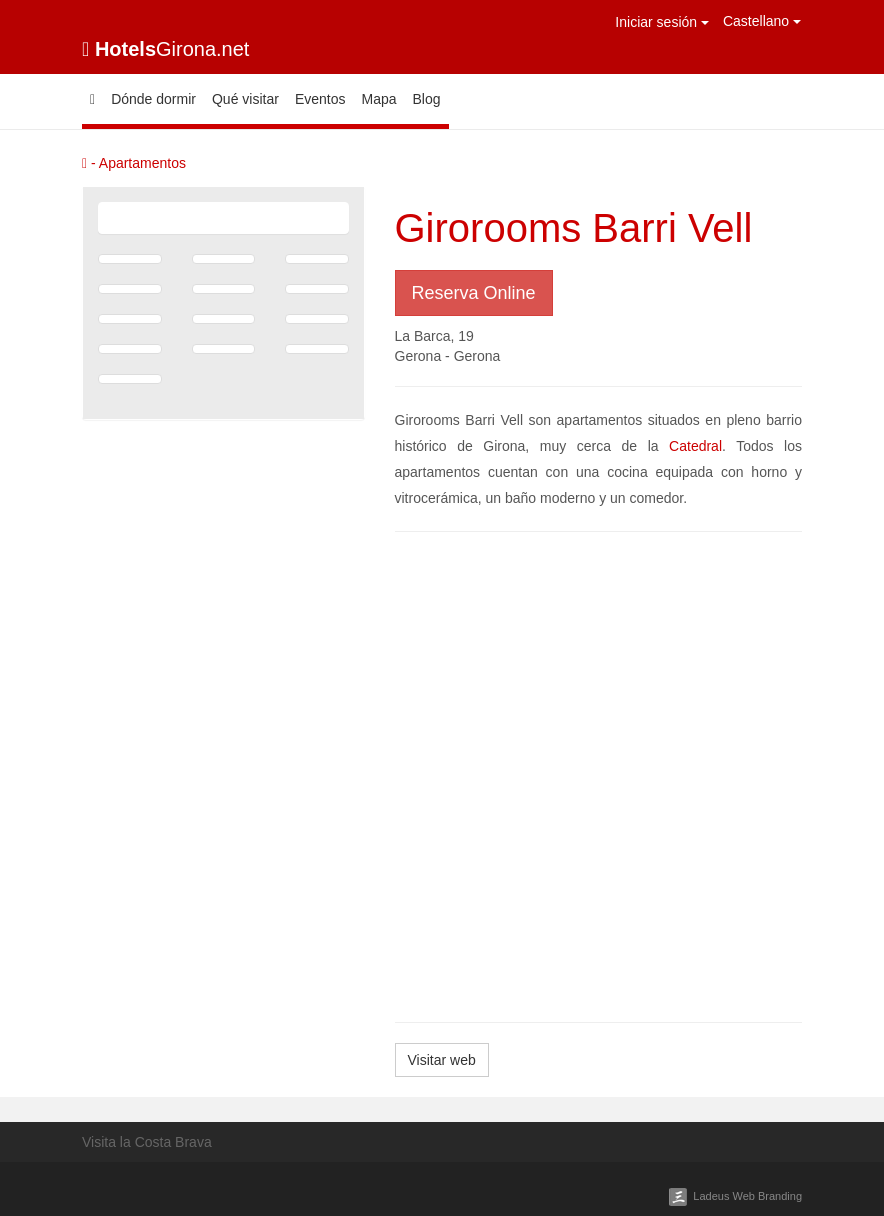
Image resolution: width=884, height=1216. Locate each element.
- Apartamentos (134, 163)
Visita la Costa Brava (147, 1142)
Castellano (762, 21)
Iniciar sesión (662, 22)
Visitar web (442, 1060)
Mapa (378, 99)
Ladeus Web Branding (747, 1196)
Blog (427, 99)
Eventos (320, 99)
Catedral (695, 446)
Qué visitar (245, 99)
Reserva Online (474, 293)
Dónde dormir (153, 99)
